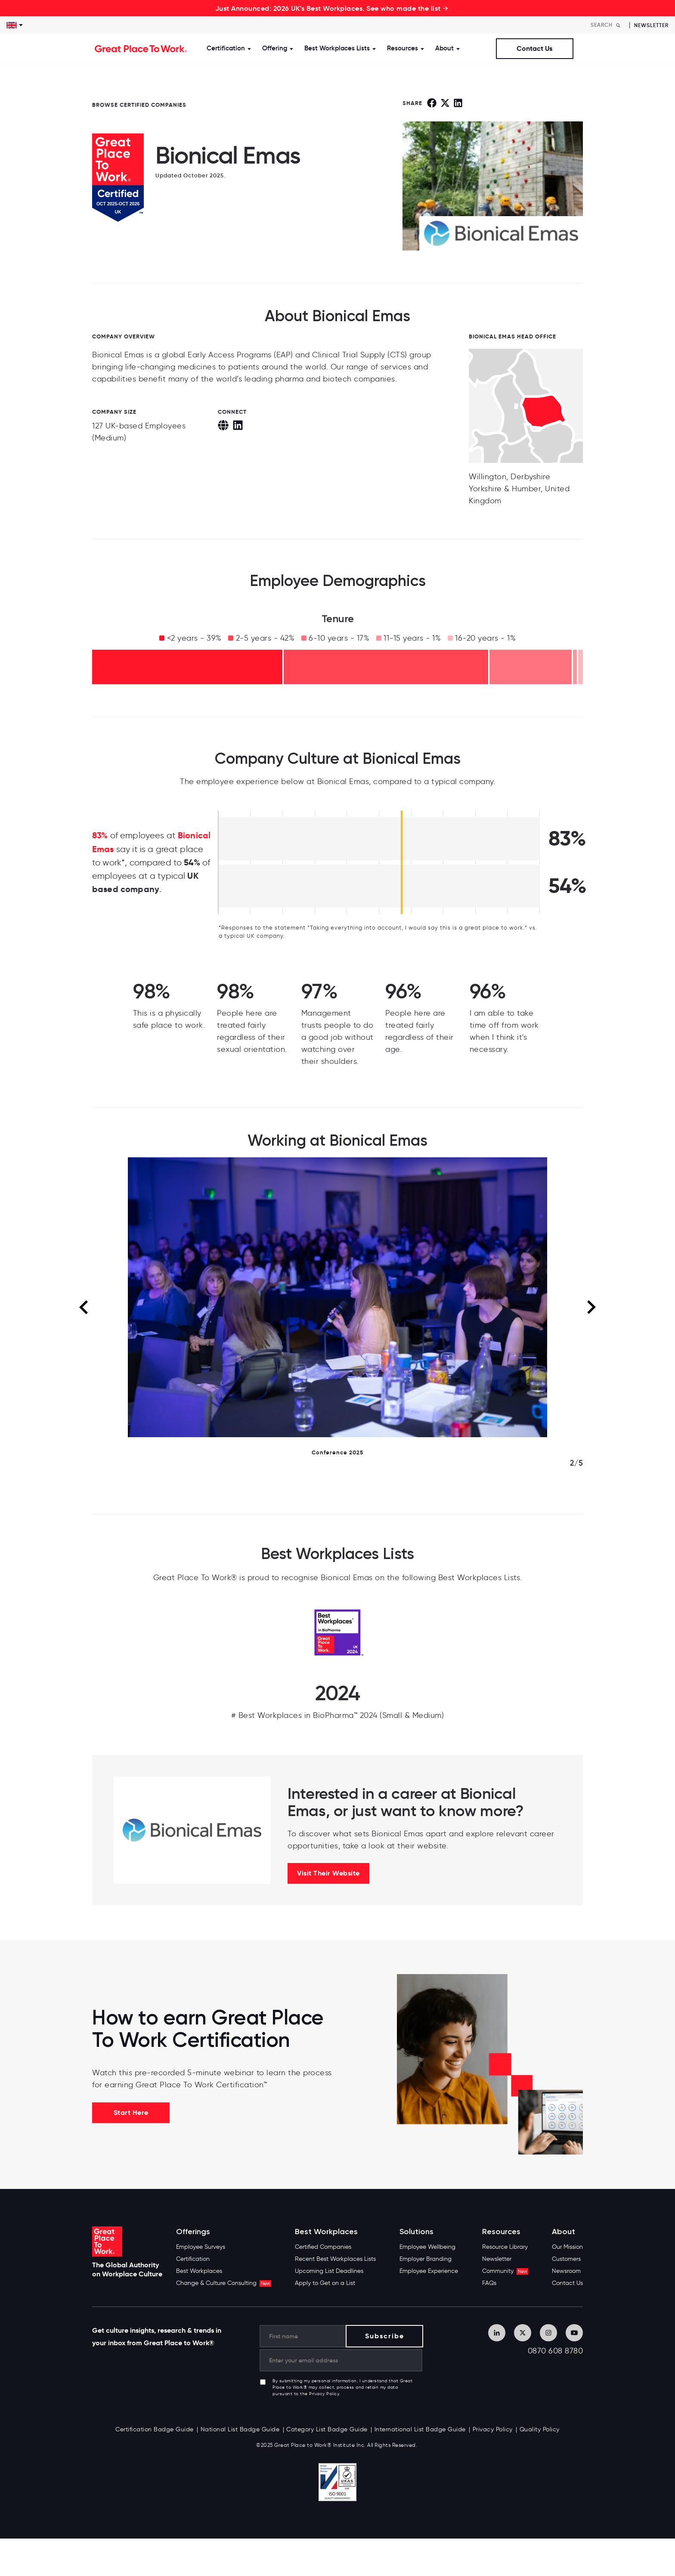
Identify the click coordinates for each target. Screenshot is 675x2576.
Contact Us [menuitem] (567, 2283)
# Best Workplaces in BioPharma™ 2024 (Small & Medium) (337, 1715)
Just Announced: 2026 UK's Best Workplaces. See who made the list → (332, 8)
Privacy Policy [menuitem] (493, 2429)
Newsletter (651, 25)
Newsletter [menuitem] (496, 2259)
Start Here (131, 2112)
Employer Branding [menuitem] (425, 2259)
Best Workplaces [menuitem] (199, 2271)
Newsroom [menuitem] (566, 2271)
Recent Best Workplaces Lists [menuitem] (335, 2259)
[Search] (608, 25)
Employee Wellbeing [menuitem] (427, 2247)
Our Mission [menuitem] (567, 2247)
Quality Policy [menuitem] (540, 2429)
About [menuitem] (563, 2231)
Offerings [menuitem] (193, 2231)
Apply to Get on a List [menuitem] (325, 2283)
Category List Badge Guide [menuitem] (327, 2429)
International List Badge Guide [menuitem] (420, 2429)
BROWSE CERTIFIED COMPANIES (139, 104)
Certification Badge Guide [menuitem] (154, 2429)
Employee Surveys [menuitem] (200, 2247)
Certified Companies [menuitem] (323, 2247)
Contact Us (534, 48)
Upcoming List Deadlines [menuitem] (329, 2271)
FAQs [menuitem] (489, 2283)
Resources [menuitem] (501, 2231)
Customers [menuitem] (566, 2259)
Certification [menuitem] (193, 2259)
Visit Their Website (328, 1873)
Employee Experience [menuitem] (428, 2271)
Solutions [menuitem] (416, 2231)
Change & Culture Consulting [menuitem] (223, 2283)
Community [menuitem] (505, 2271)
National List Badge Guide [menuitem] (240, 2429)
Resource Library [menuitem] (505, 2247)
